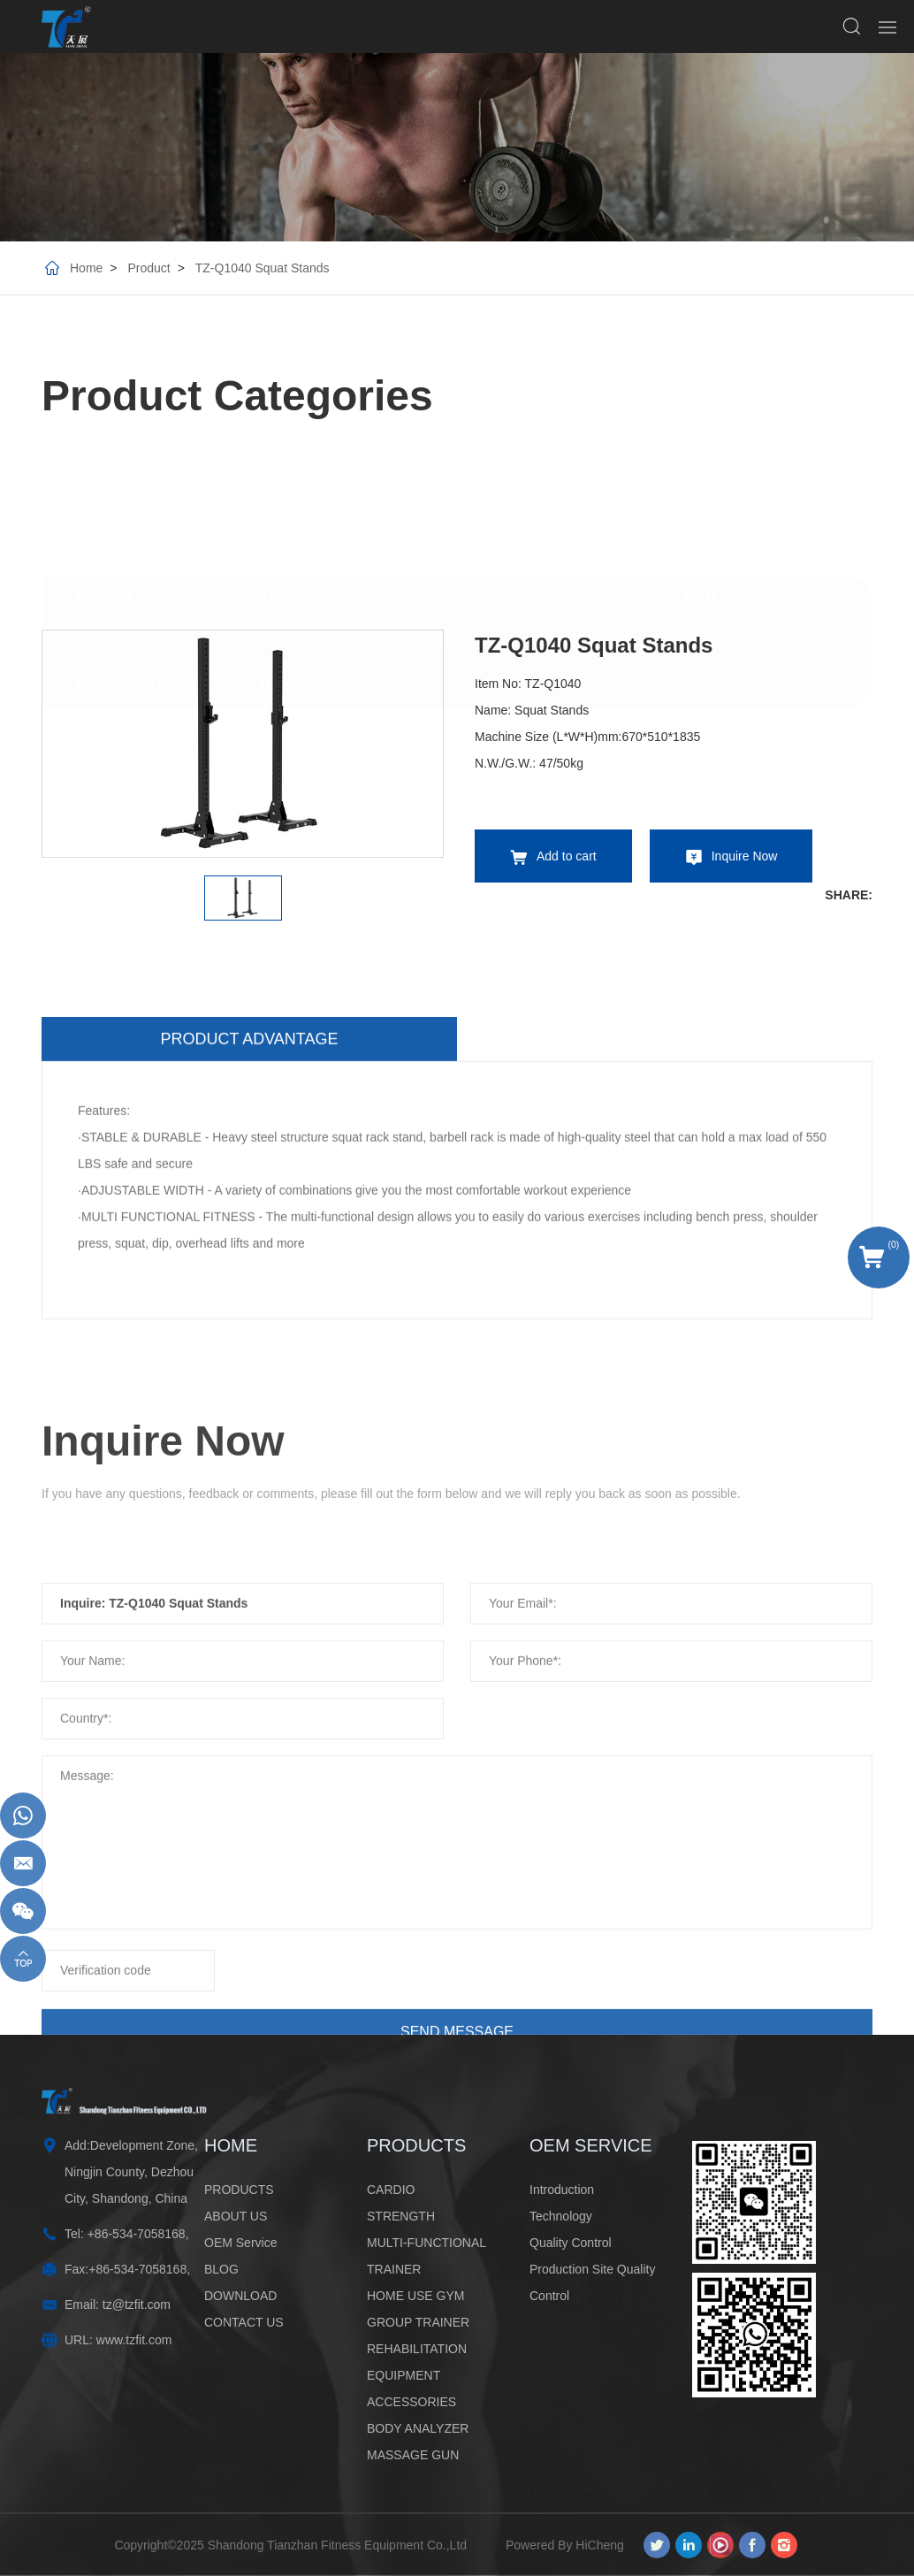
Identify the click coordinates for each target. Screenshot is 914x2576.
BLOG (221, 2269)
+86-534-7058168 (137, 2234)
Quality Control (570, 2243)
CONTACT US (244, 2322)
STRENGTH (234, 465)
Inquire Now (745, 856)
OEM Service (240, 2243)
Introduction (561, 2189)
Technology (560, 2216)
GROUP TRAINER (135, 509)
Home (86, 268)
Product (148, 268)
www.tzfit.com (134, 2340)
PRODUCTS (239, 2189)
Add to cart (567, 856)
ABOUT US (235, 2216)
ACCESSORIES (578, 509)
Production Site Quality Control (592, 2282)
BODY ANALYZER (135, 554)
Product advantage (249, 1279)
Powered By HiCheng (565, 2545)
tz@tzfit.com (137, 2304)
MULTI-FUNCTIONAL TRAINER (439, 465)
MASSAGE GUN (312, 554)
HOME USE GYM (661, 465)
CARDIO (104, 465)
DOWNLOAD (240, 2296)
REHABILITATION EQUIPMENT (360, 509)
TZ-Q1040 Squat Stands (262, 268)
